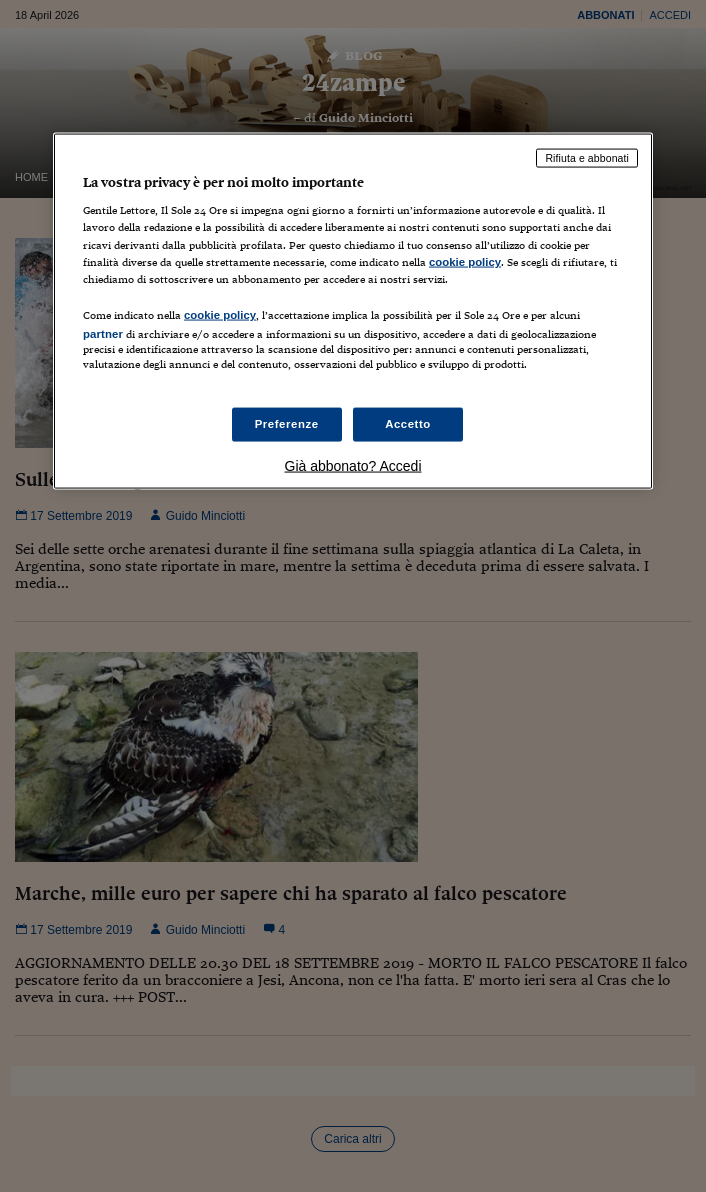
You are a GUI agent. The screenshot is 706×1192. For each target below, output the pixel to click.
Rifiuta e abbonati (587, 157)
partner (103, 333)
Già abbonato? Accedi (353, 466)
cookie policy (465, 261)
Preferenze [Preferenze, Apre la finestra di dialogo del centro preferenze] (287, 424)
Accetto (408, 424)
